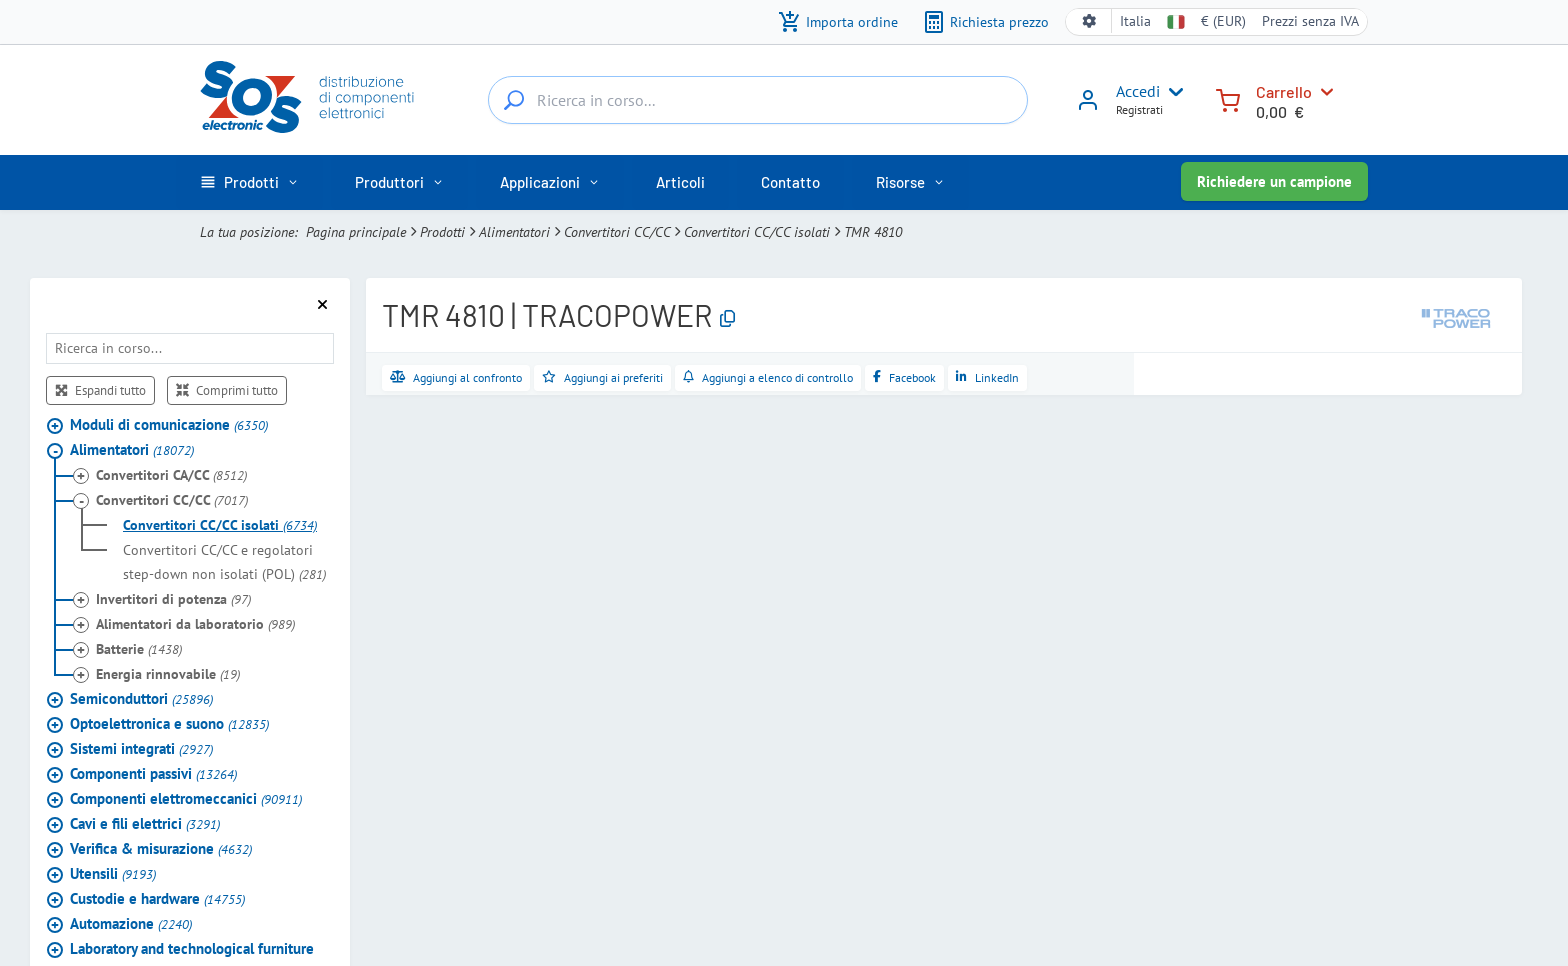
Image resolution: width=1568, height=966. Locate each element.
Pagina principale (356, 232)
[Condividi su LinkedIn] (987, 378)
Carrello (1284, 91)
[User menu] (1172, 92)
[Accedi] (1088, 107)
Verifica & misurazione (161, 848)
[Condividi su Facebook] (904, 378)
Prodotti (442, 232)
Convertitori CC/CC (617, 232)
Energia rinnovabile (168, 674)
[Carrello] (1228, 98)
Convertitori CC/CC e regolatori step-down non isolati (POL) (224, 562)
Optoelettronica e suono (169, 723)
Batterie (139, 649)
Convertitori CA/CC (171, 475)
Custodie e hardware (157, 898)
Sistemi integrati (141, 748)
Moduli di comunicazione (169, 424)
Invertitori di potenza (173, 599)
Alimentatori (514, 232)
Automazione (131, 923)
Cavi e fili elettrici (145, 823)
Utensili (113, 873)
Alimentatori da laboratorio (195, 624)
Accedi (1138, 91)
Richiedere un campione (1274, 181)
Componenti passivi (153, 773)
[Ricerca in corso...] (514, 100)
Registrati (1139, 109)
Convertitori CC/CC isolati (757, 232)
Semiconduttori (141, 698)
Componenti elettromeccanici (186, 798)
